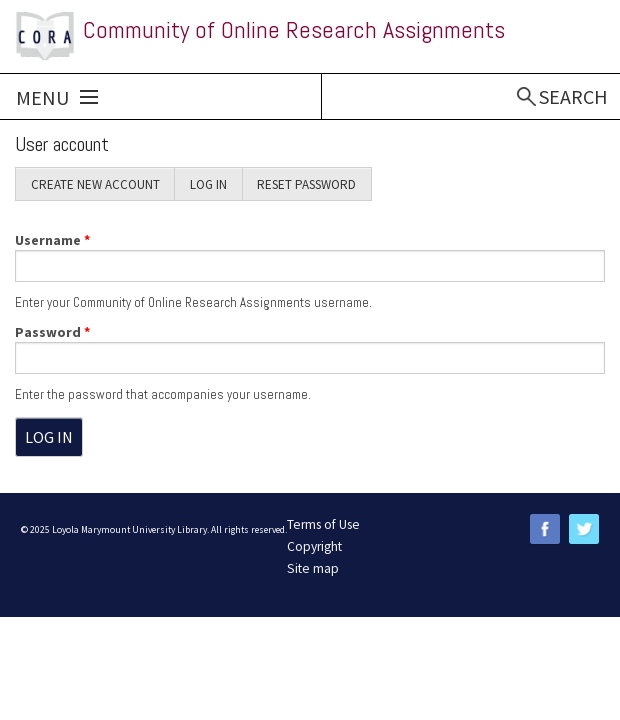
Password (52, 332)
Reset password (306, 184)
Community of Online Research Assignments (294, 29)
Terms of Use (323, 524)
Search (573, 96)
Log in (216, 188)
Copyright (314, 546)
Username (52, 240)
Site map (313, 568)
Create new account (95, 184)
